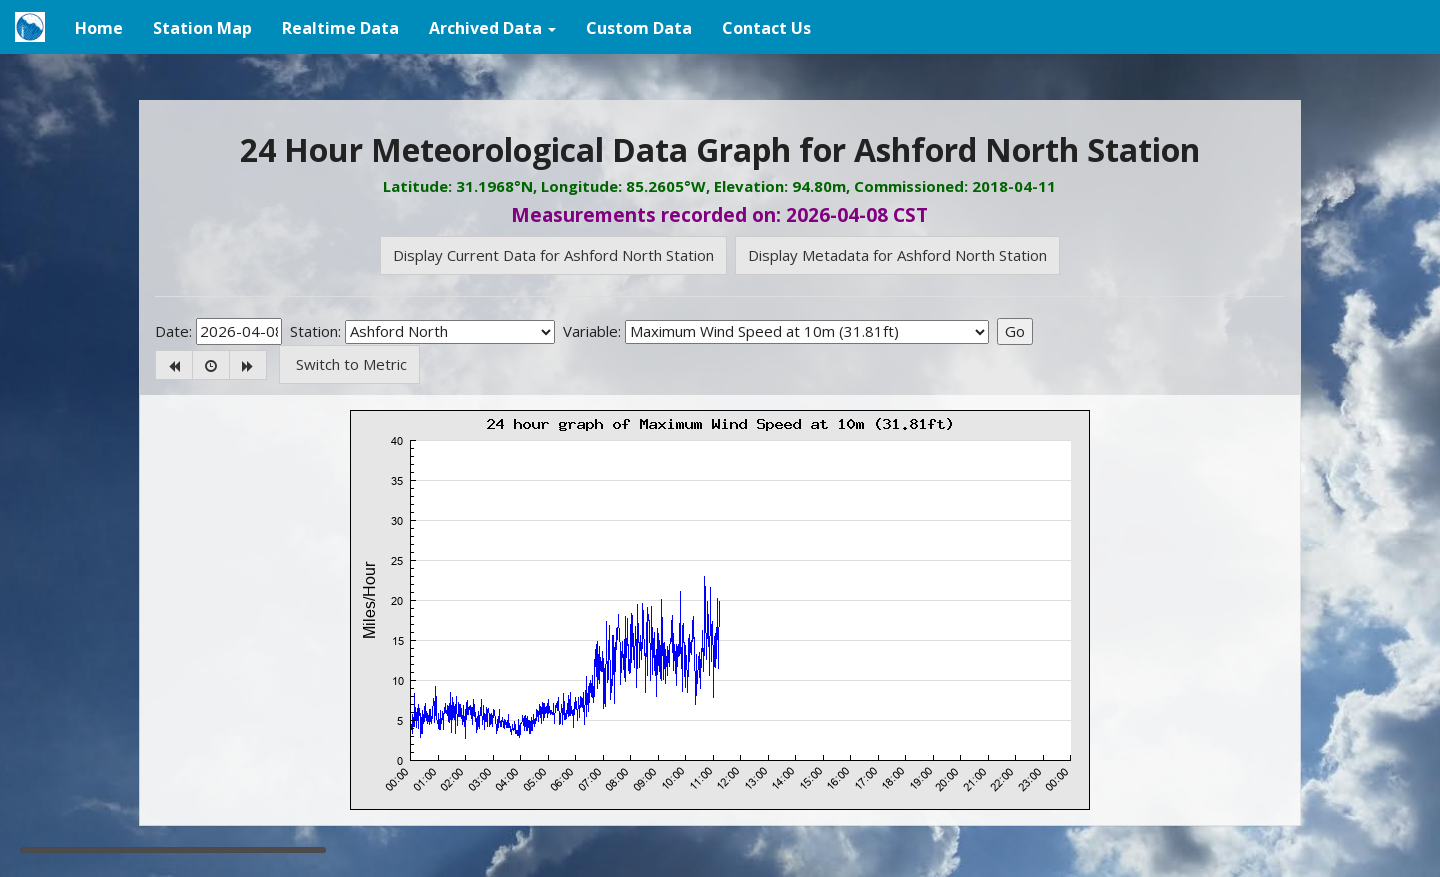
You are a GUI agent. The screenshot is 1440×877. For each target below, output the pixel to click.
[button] (492, 27)
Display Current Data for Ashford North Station (553, 255)
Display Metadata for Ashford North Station (897, 255)
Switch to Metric (349, 364)
